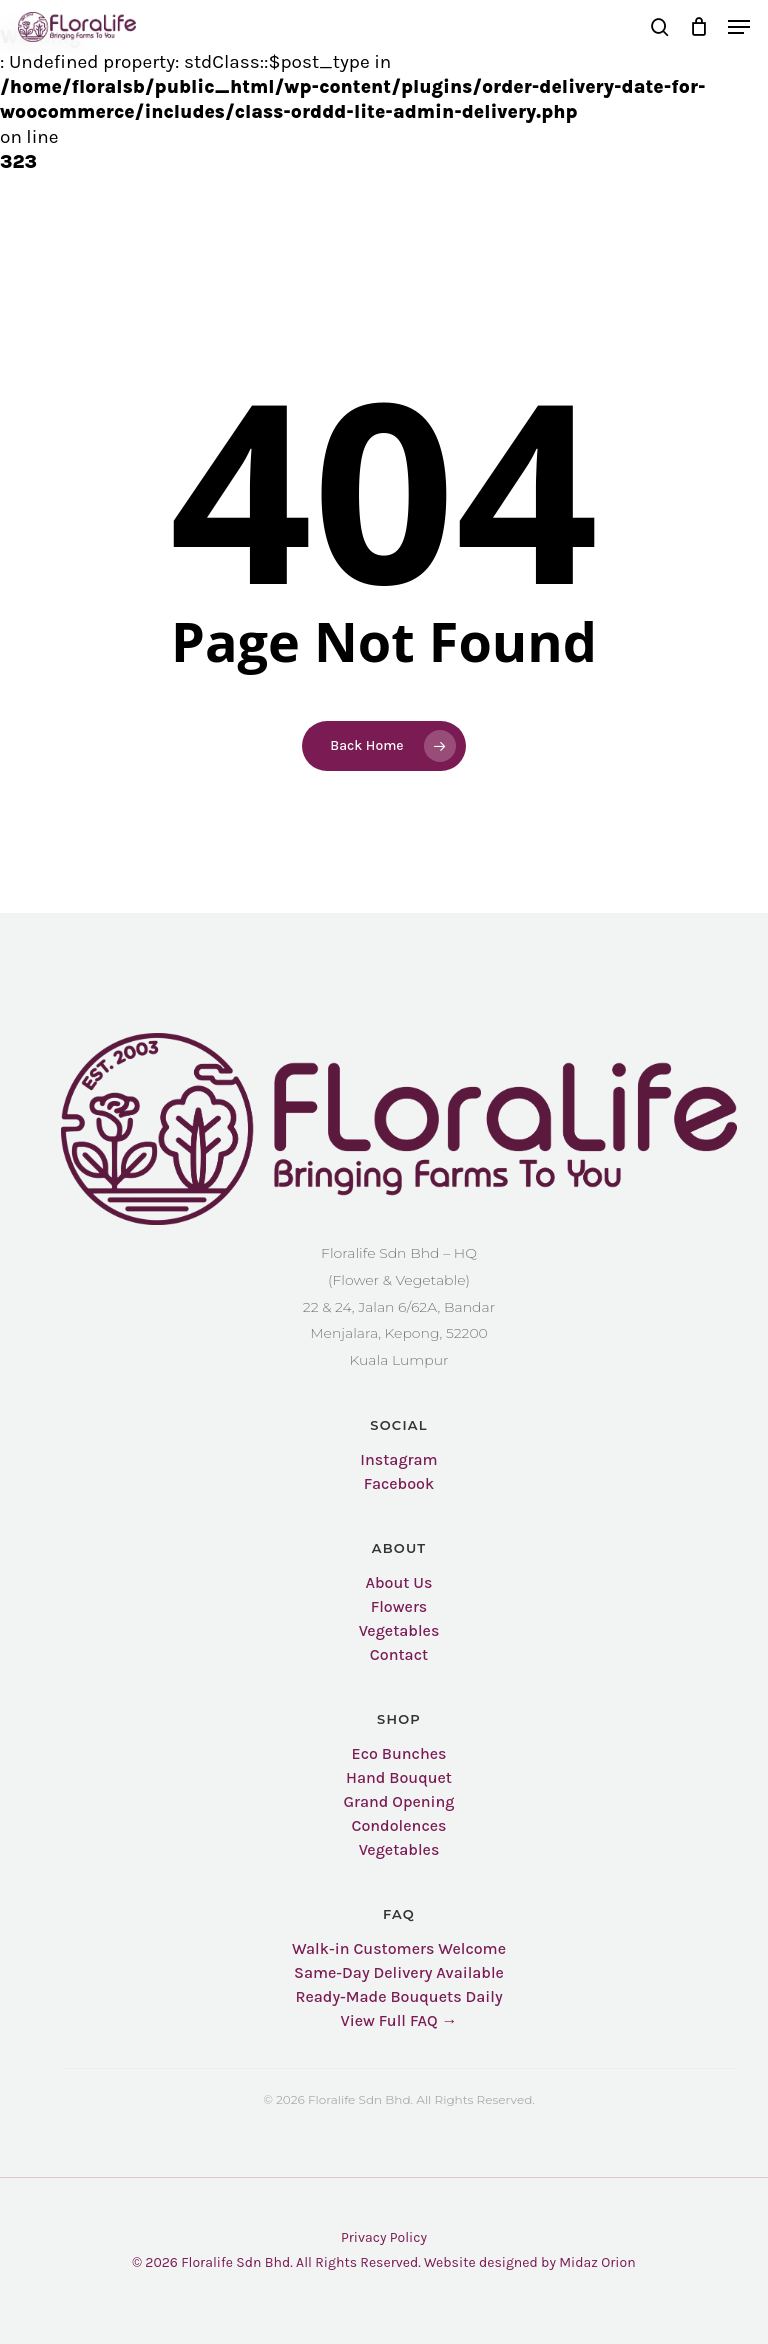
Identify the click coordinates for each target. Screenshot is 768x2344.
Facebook (399, 1484)
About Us (398, 1583)
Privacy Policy (384, 2237)
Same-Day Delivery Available (399, 1973)
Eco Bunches (399, 1754)
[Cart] (698, 27)
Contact (399, 1655)
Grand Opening (398, 1802)
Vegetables (399, 1631)
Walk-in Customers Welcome (399, 1949)
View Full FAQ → (398, 2021)
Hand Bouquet (399, 1778)
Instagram (398, 1460)
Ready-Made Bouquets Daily (398, 1997)
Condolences (399, 1826)
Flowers (399, 1607)
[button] (739, 27)
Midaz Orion (597, 2262)
